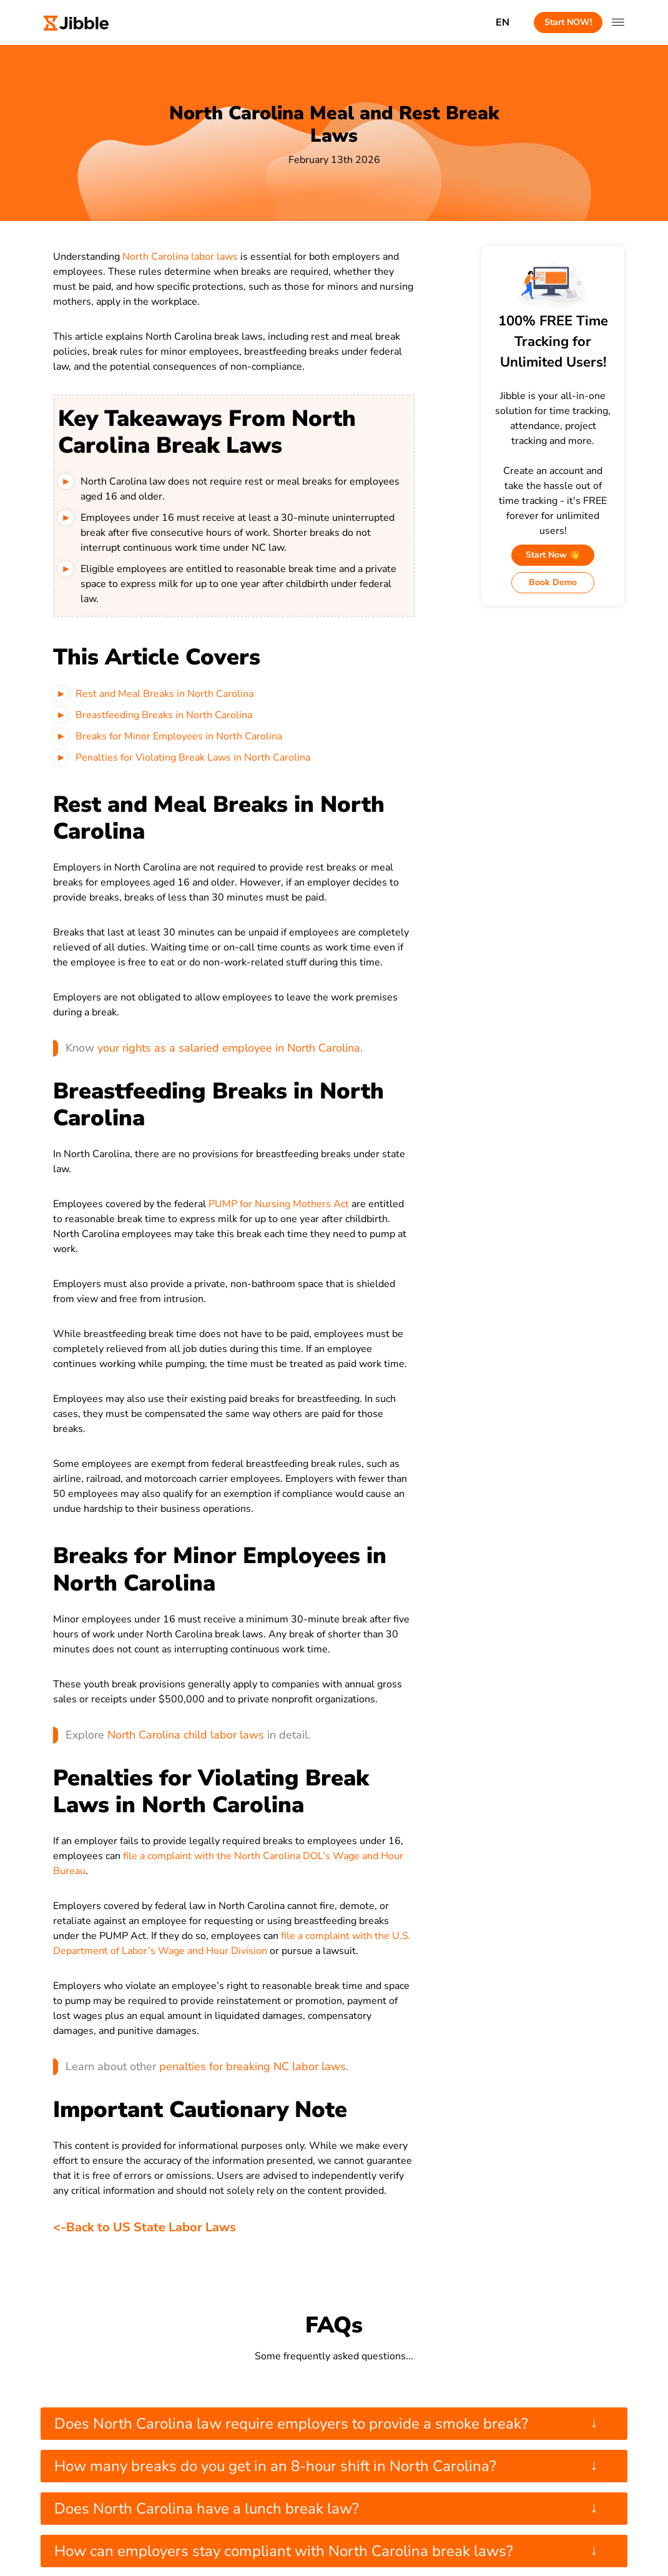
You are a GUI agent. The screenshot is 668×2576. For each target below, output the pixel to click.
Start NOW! (568, 22)
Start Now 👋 (553, 555)
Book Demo (553, 582)
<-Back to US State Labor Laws (144, 2227)
